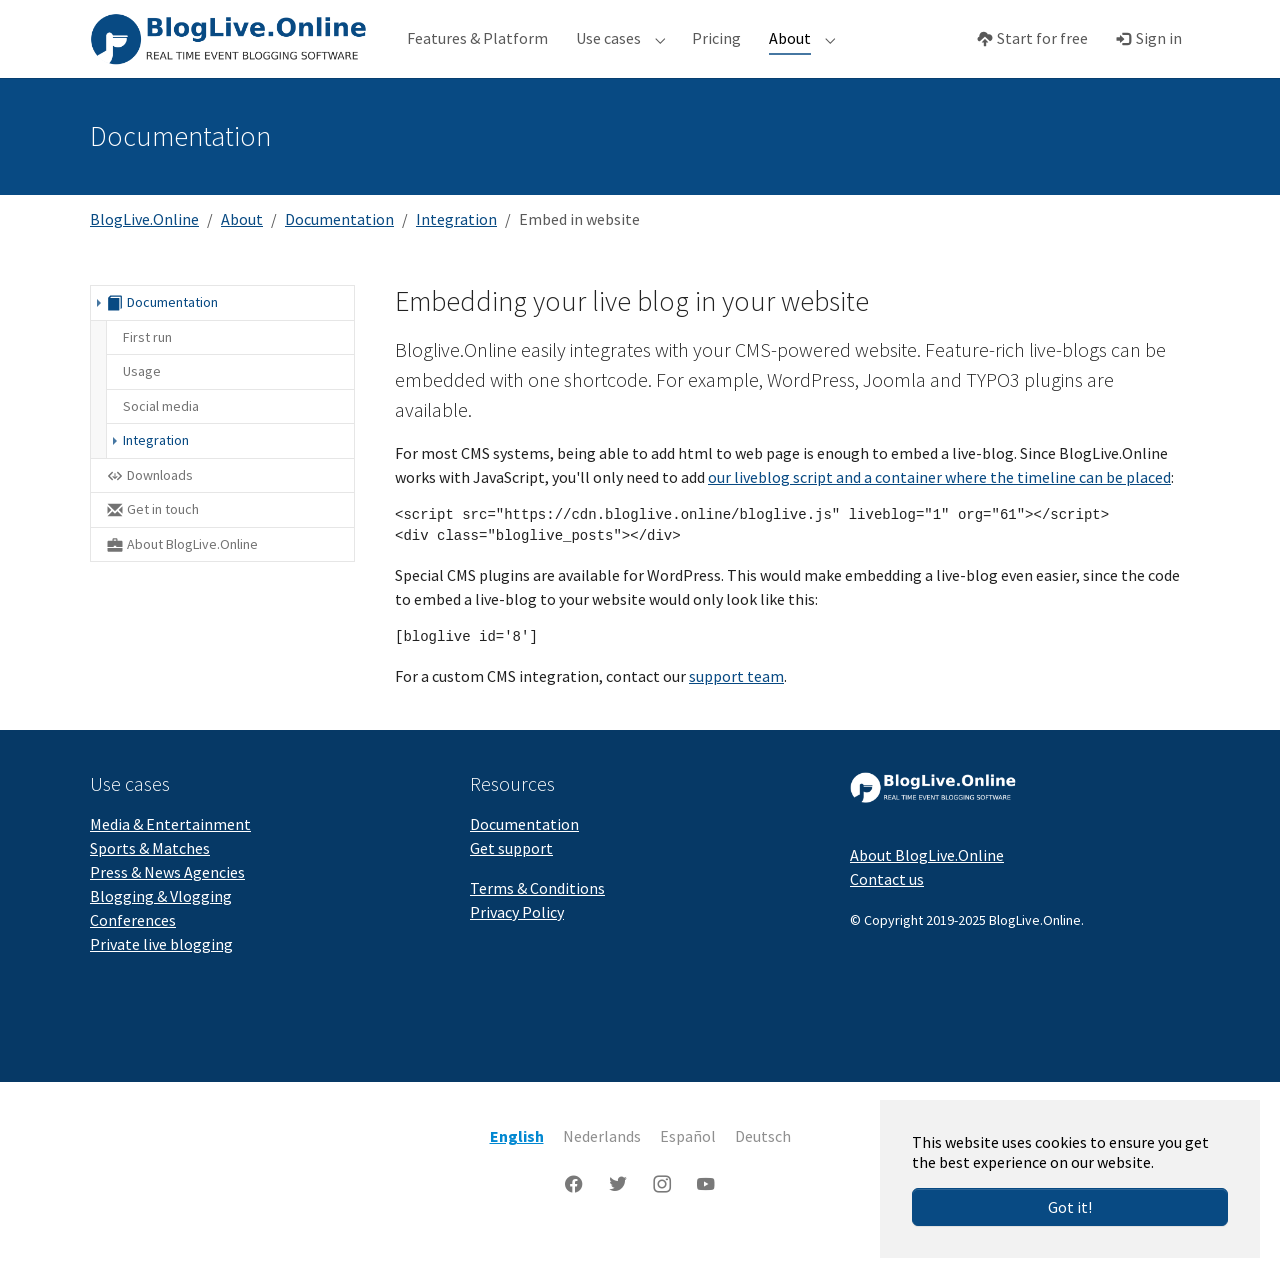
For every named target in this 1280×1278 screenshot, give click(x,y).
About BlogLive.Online (927, 887)
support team (736, 708)
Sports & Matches (150, 880)
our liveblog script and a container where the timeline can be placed (939, 509)
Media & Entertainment (170, 856)
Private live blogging (161, 976)
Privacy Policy (517, 944)
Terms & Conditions (537, 920)
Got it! (1070, 1207)
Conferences (133, 952)
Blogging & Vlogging (161, 928)
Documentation (524, 856)
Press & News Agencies (167, 904)
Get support (511, 880)
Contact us (887, 911)
